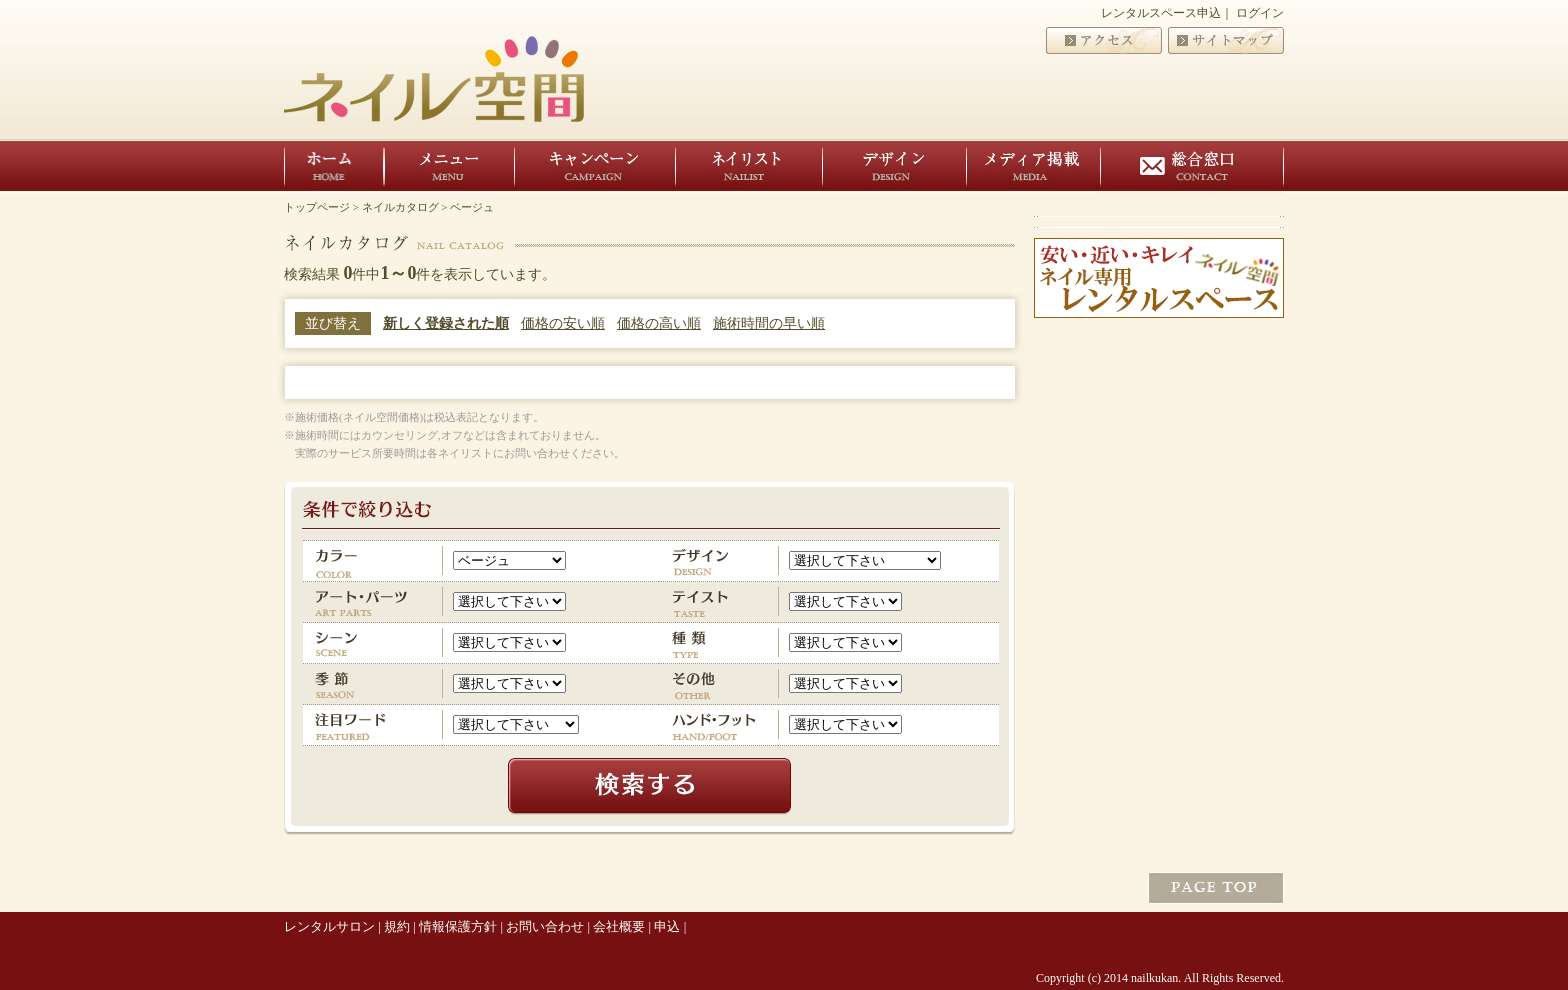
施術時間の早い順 (769, 323)
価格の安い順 (563, 323)
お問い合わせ (545, 926)
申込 (667, 926)
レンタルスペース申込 (1161, 13)
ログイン (1260, 13)
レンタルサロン (329, 926)
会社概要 (619, 926)
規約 (397, 926)
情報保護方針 (458, 926)
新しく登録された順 (446, 323)
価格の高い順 (659, 323)
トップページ (317, 207)
